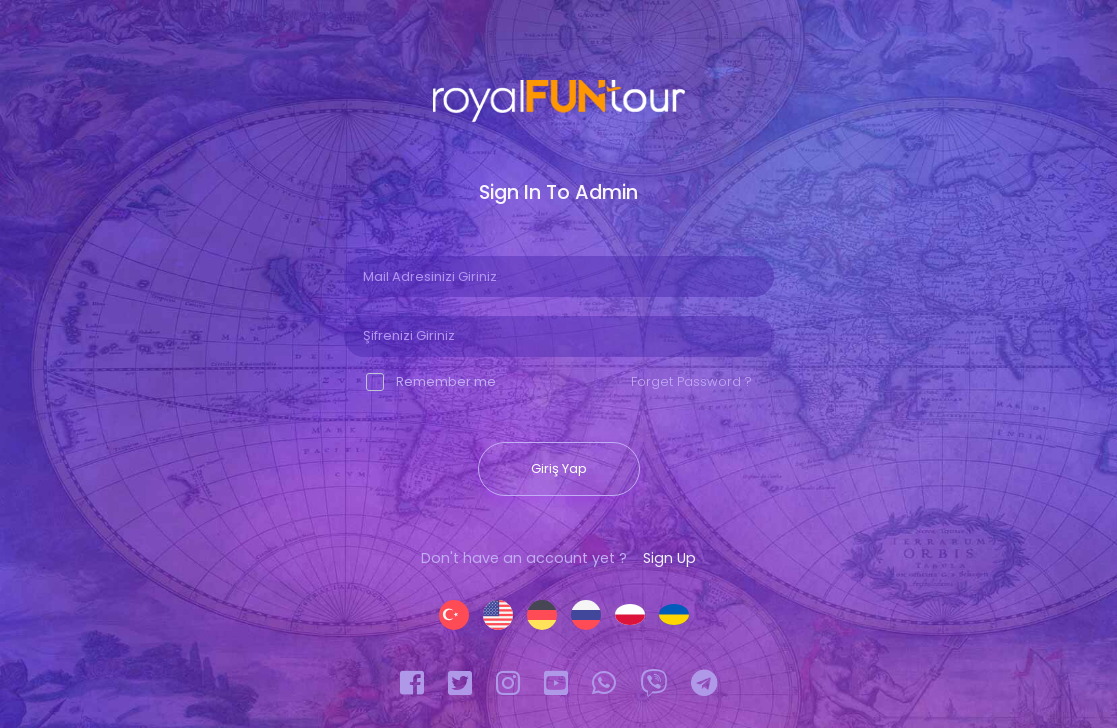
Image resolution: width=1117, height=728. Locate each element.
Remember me (431, 381)
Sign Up (669, 558)
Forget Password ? (691, 381)
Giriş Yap (559, 468)
